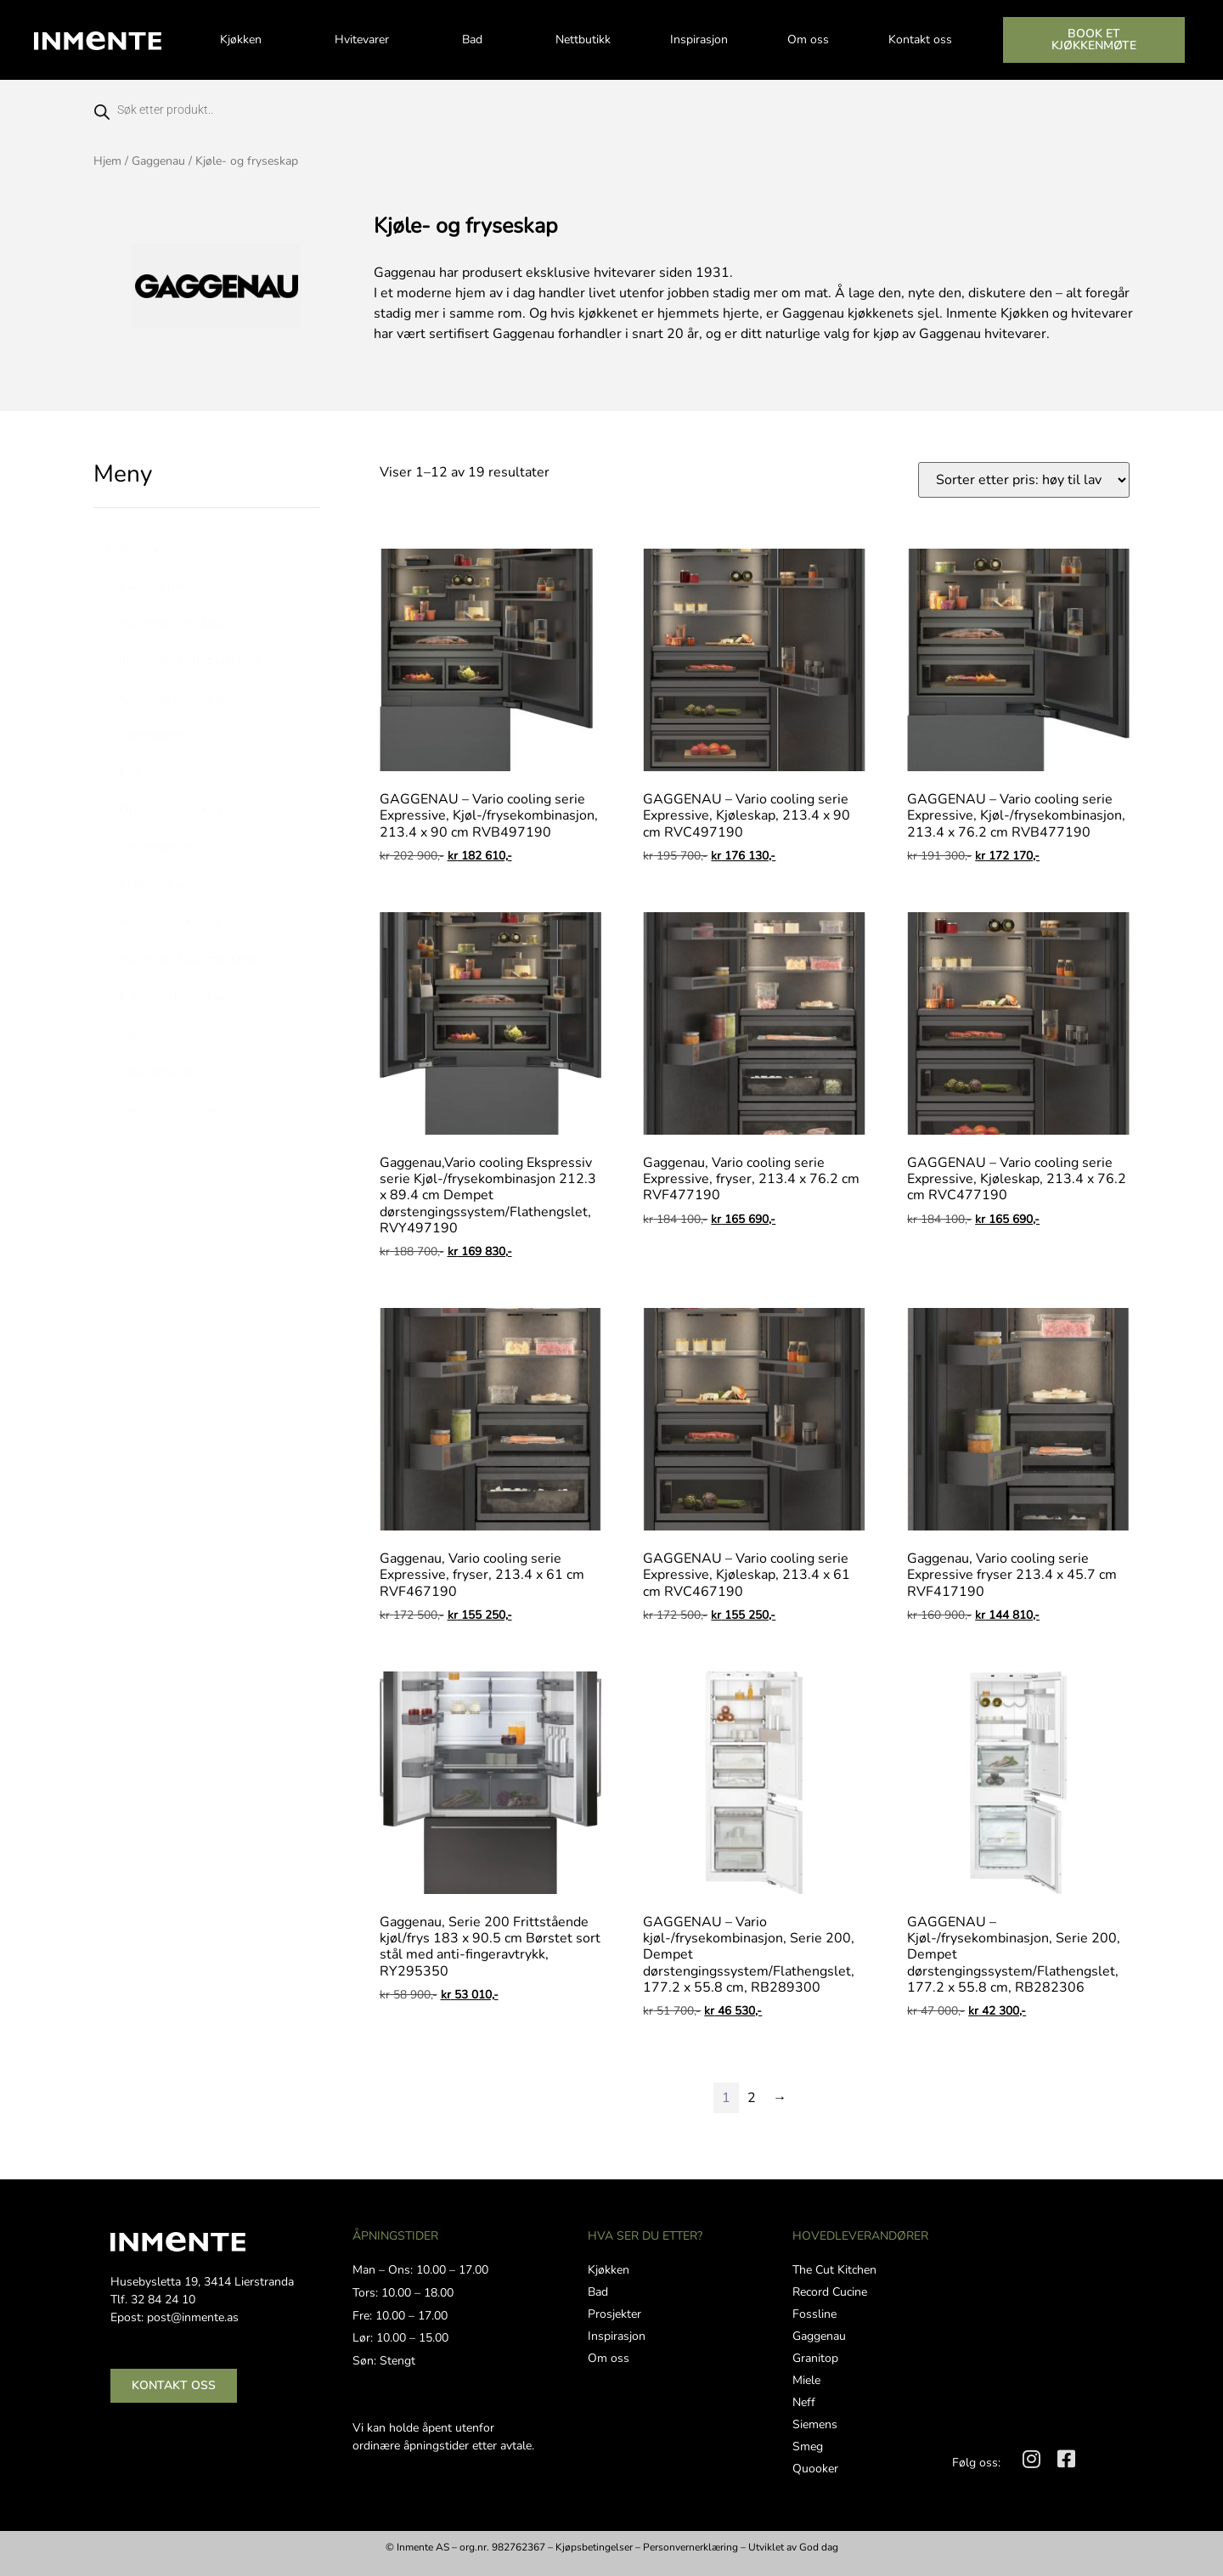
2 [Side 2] (751, 2097)
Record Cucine (829, 2292)
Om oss (808, 39)
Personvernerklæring (690, 2547)
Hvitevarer (369, 39)
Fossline (814, 2314)
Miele (806, 2380)
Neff (803, 2402)
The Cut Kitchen (834, 2270)
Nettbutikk (583, 39)
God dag (818, 2547)
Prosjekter (614, 2314)
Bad (479, 39)
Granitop (815, 2358)
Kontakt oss (920, 39)
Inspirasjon (699, 39)
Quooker (815, 2468)
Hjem (107, 161)
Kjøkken (247, 39)
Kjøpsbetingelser (594, 2547)
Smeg (807, 2446)
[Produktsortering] (1024, 480)
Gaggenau (158, 161)
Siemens (814, 2424)
